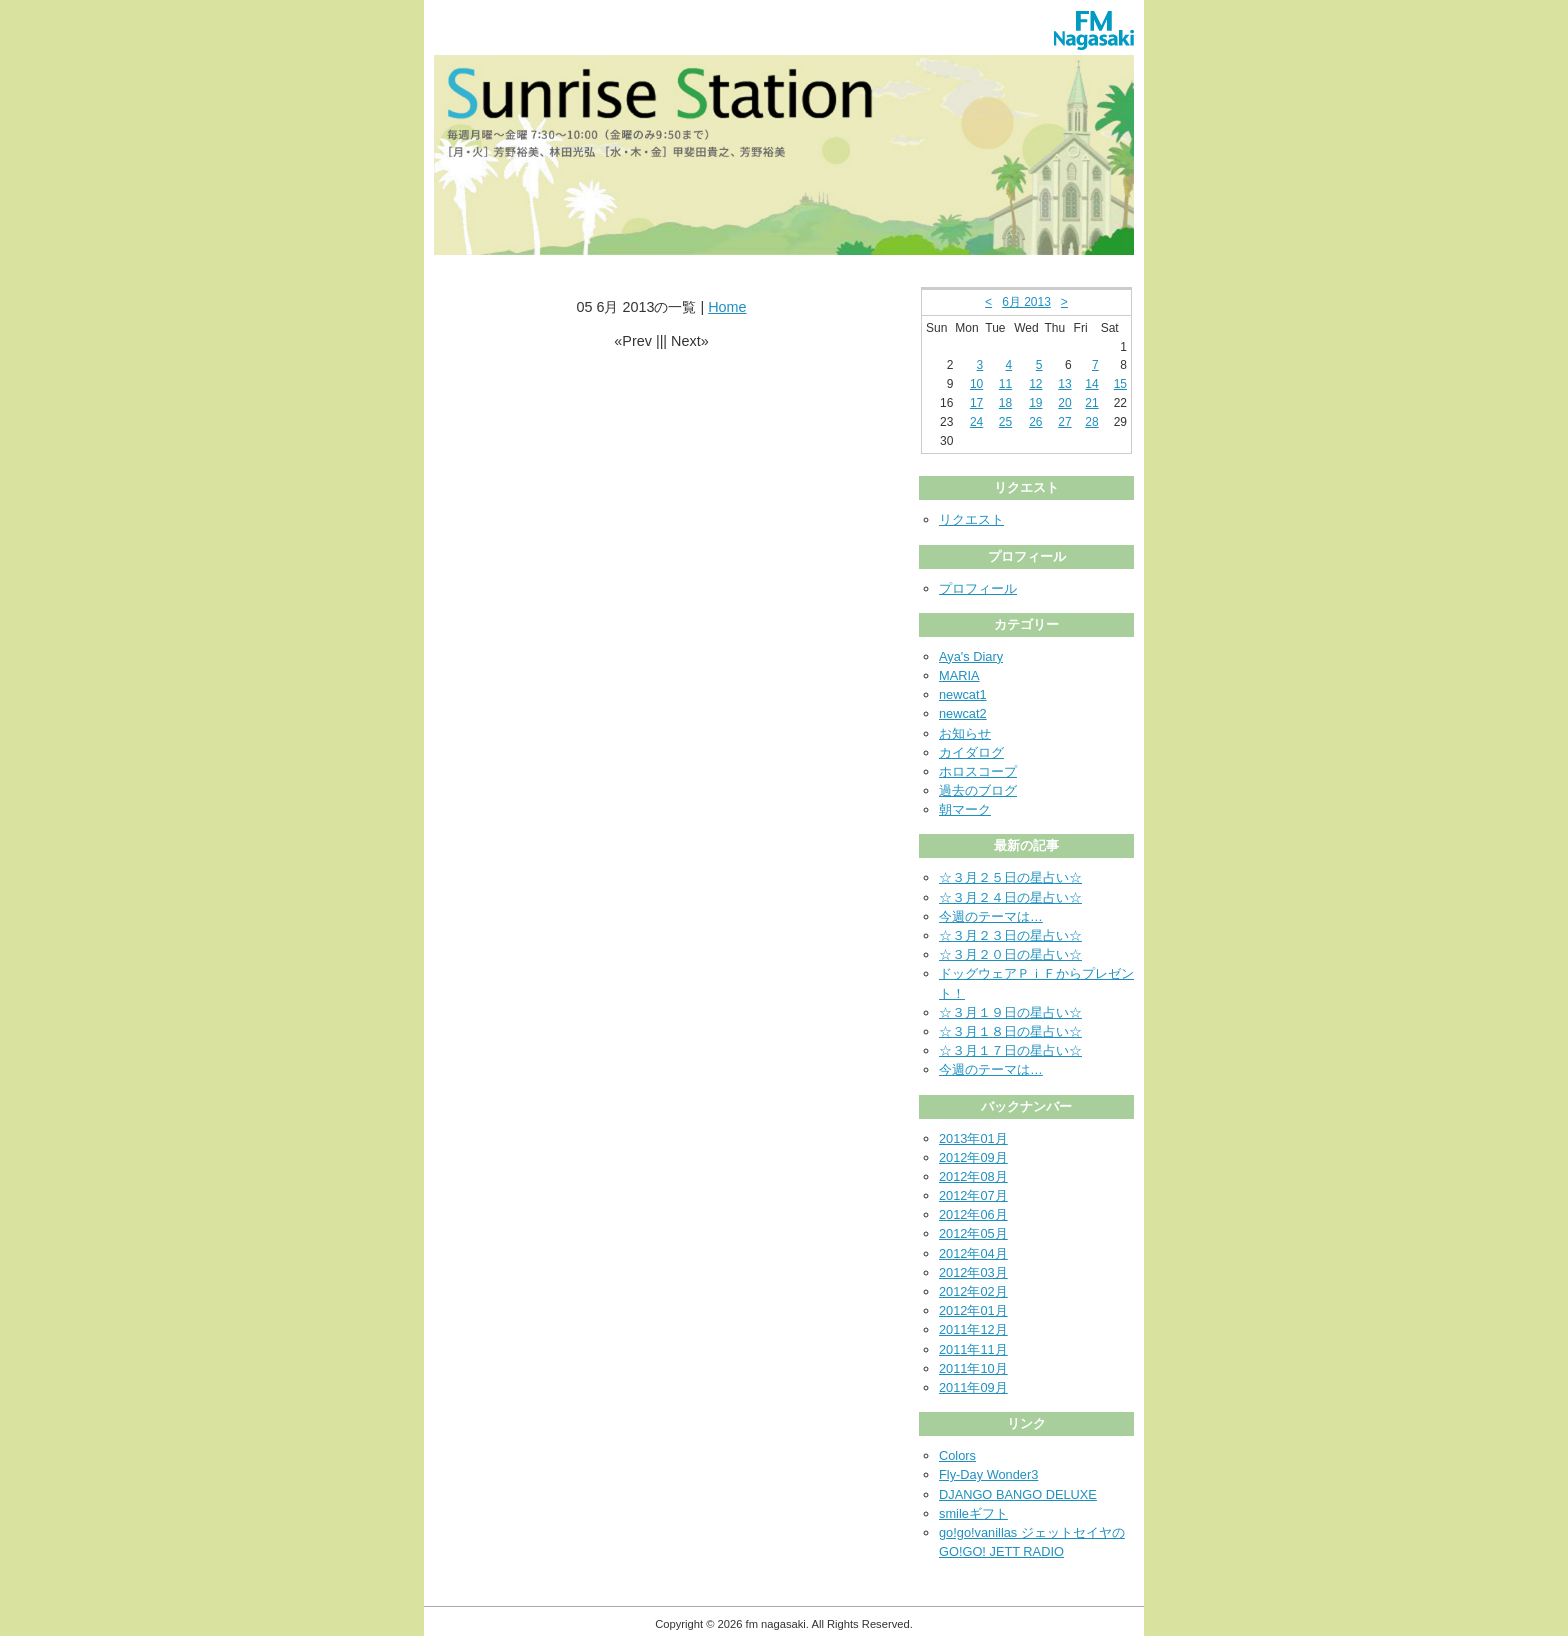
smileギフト (973, 1513)
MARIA (959, 675)
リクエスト (971, 519)
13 (1064, 384)
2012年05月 (973, 1233)
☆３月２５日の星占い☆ (1010, 877)
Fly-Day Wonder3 (988, 1474)
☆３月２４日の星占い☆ (1010, 897)
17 (976, 403)
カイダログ (971, 752)
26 (1035, 422)
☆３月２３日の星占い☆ (1010, 935)
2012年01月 (973, 1310)
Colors (957, 1455)
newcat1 (963, 694)
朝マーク (965, 809)
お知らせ (965, 733)
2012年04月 (973, 1253)
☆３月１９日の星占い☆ (1010, 1012)
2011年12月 (973, 1329)
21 (1091, 403)
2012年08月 (973, 1176)
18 (1005, 403)
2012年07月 (973, 1195)
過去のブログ (978, 790)
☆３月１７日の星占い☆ (1010, 1050)
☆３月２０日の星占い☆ (1010, 954)
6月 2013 (1026, 302)
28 (1091, 422)
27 (1064, 422)
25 (1005, 422)
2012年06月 (973, 1214)
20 (1064, 403)
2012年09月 (973, 1157)
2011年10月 (973, 1368)
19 (1035, 403)
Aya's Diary (971, 656)
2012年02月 (973, 1291)
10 (976, 384)
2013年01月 (973, 1138)
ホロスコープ (978, 771)
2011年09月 (973, 1387)
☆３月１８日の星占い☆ (1010, 1031)
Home (727, 307)
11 (1005, 384)
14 (1091, 384)
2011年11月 (973, 1349)
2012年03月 (973, 1272)
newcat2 (963, 713)
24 (976, 422)
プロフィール (978, 588)
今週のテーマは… (991, 916)
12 (1035, 384)
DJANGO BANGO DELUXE (1018, 1494)
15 (1120, 384)
